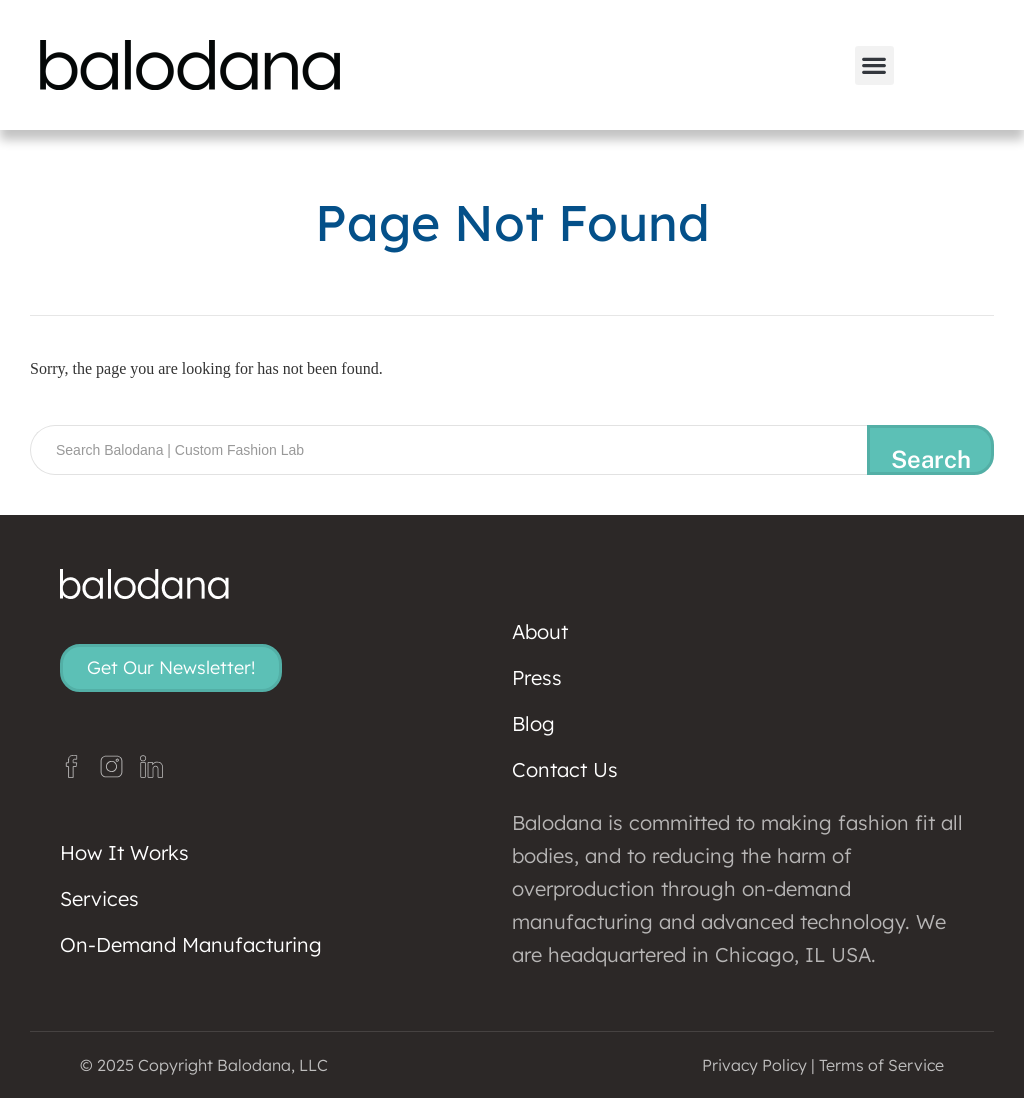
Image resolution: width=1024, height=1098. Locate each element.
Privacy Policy (754, 1065)
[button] (874, 65)
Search (931, 459)
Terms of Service (881, 1065)
